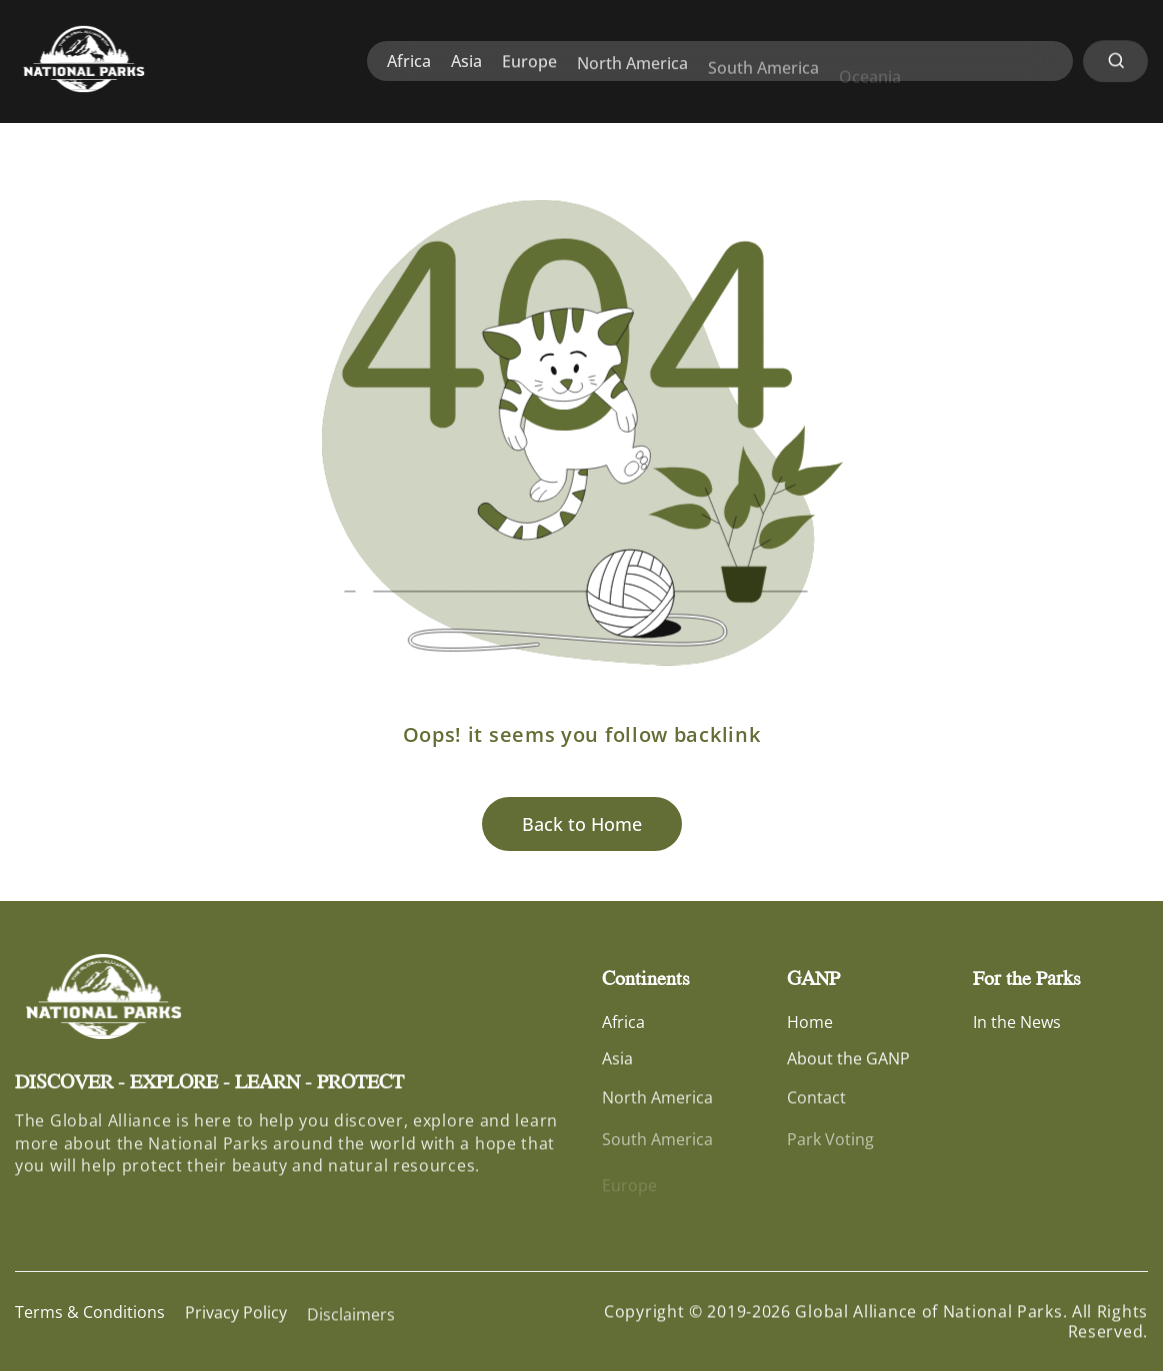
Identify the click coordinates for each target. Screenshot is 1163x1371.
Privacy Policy (236, 1317)
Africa (409, 62)
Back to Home (582, 824)
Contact (816, 1107)
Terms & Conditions (90, 1314)
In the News (1017, 1023)
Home (810, 1023)
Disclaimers (351, 1325)
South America (763, 82)
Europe (529, 66)
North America (632, 74)
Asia (466, 63)
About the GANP (848, 1063)
